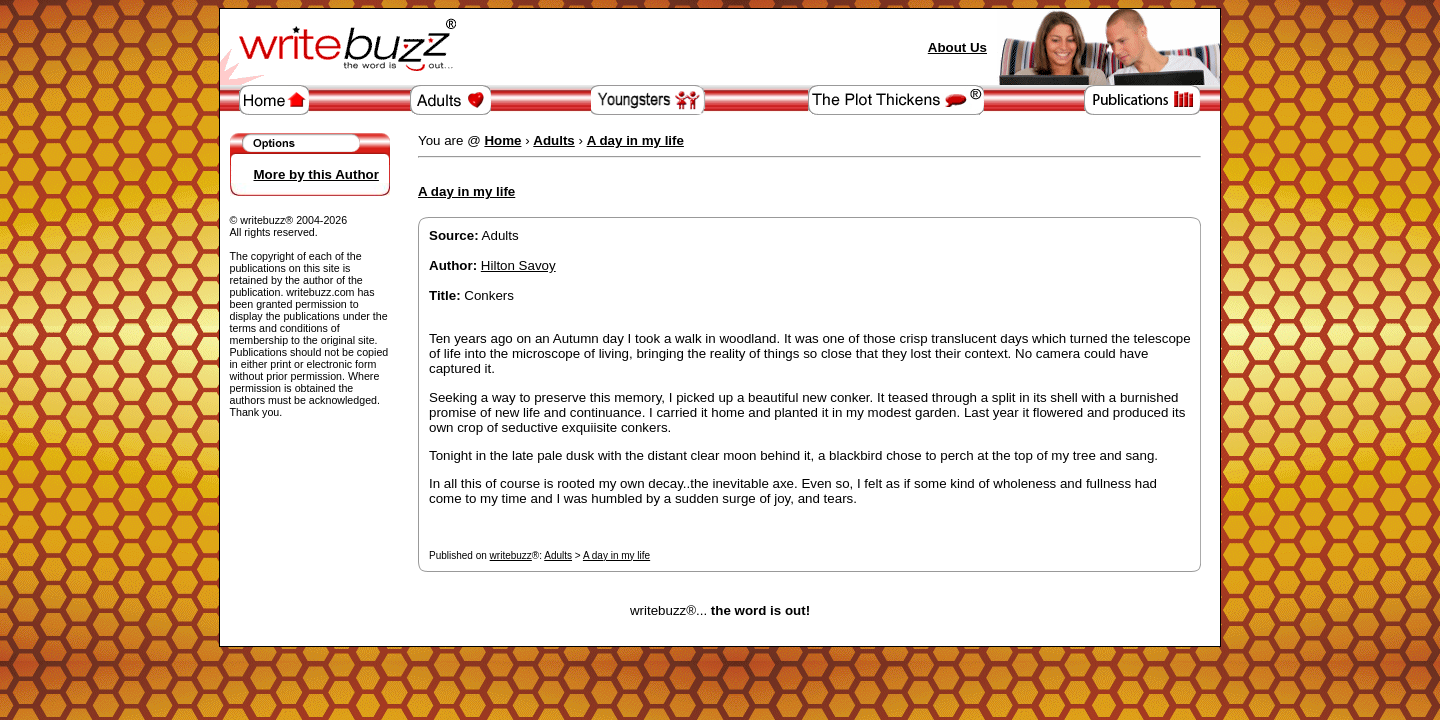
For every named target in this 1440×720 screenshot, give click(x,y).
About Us (957, 47)
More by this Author (316, 174)
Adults (558, 555)
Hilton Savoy (518, 265)
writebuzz (511, 555)
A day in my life (616, 555)
